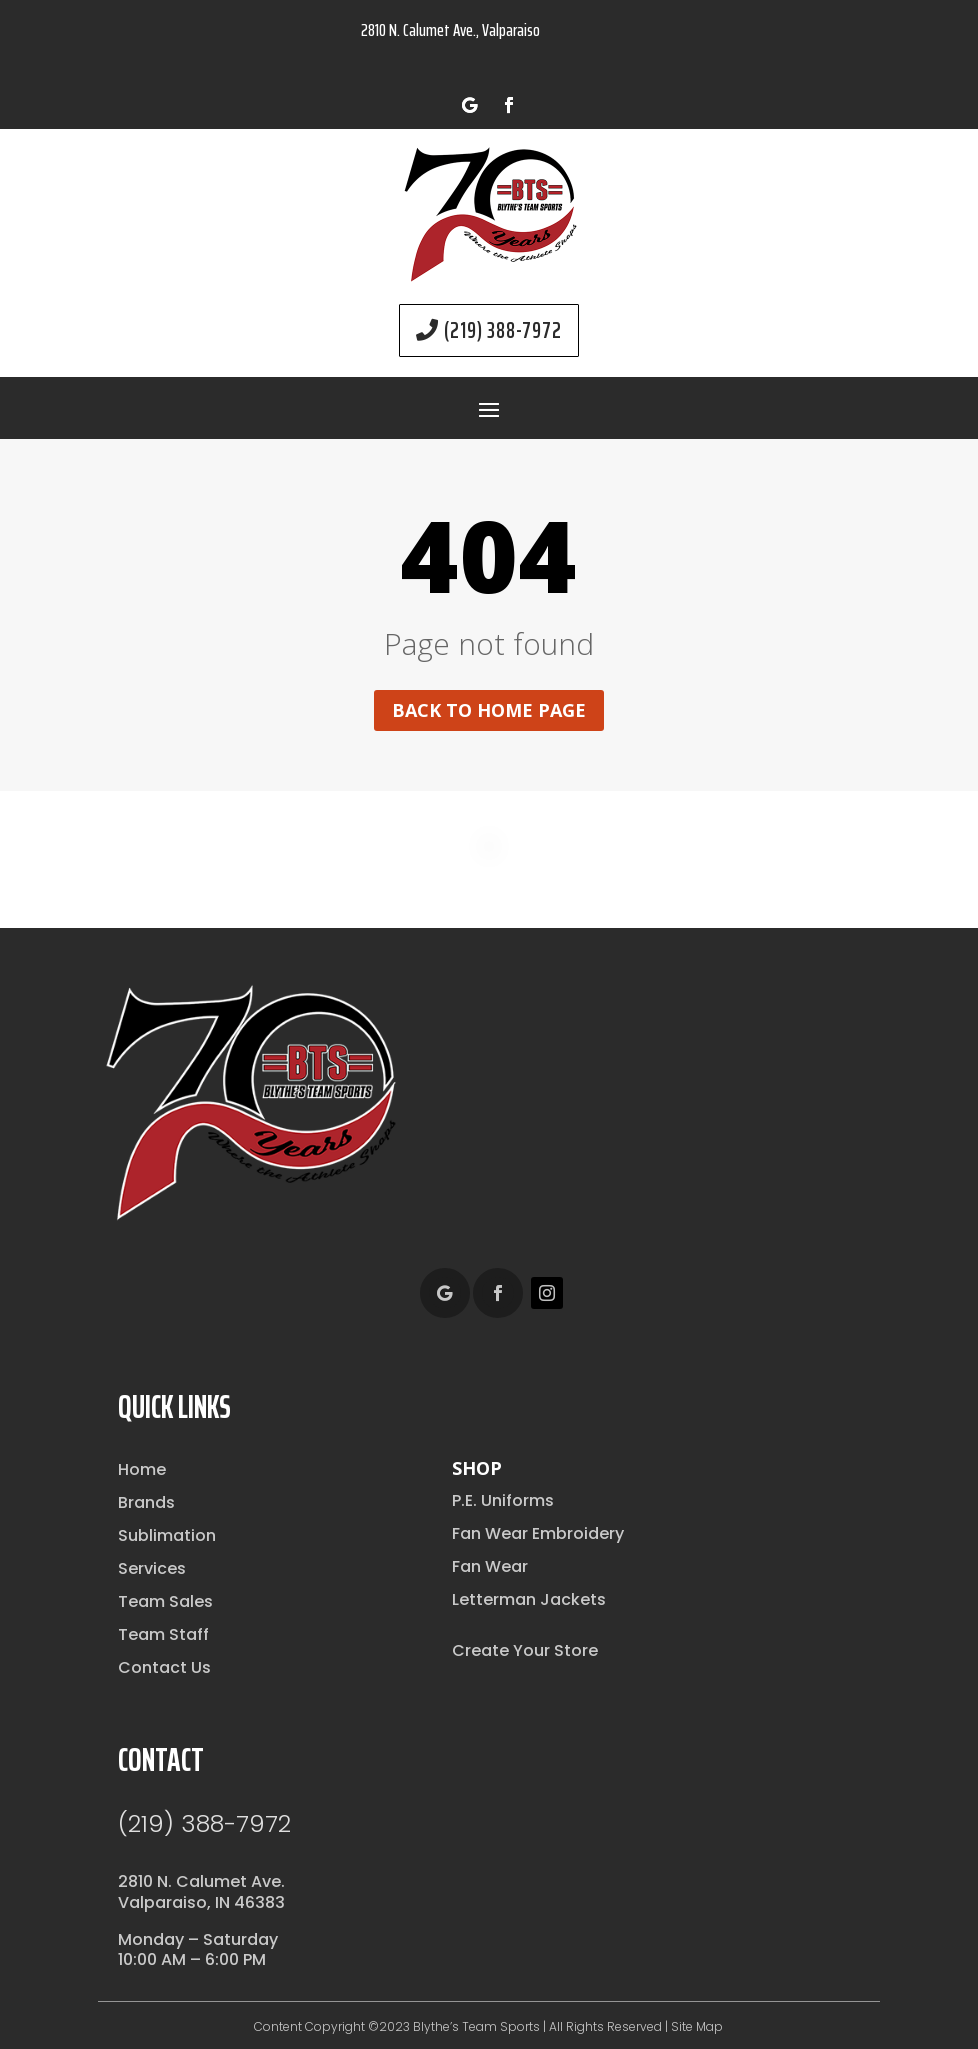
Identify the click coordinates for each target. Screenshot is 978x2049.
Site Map (697, 2026)
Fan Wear (490, 1566)
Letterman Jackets (529, 1599)
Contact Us (164, 1667)
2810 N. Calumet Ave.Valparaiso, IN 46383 (201, 1892)
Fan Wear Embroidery (538, 1533)
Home (142, 1469)
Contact (161, 1760)
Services (152, 1568)
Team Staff (163, 1634)
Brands (146, 1502)
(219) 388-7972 (503, 330)
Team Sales (165, 1601)
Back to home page (489, 710)
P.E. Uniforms (503, 1500)
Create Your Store (525, 1650)
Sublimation (167, 1535)
